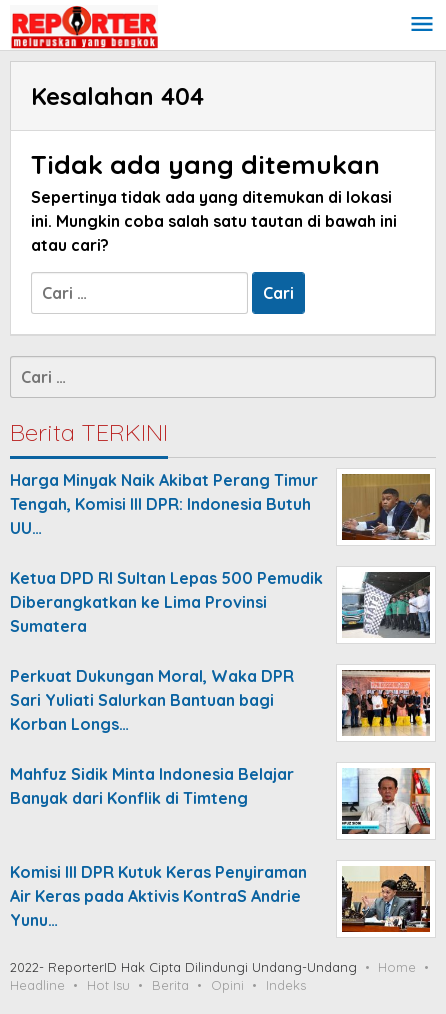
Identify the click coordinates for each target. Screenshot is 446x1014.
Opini (227, 985)
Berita (170, 985)
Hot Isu (108, 985)
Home (397, 967)
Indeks (286, 985)
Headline (37, 985)
